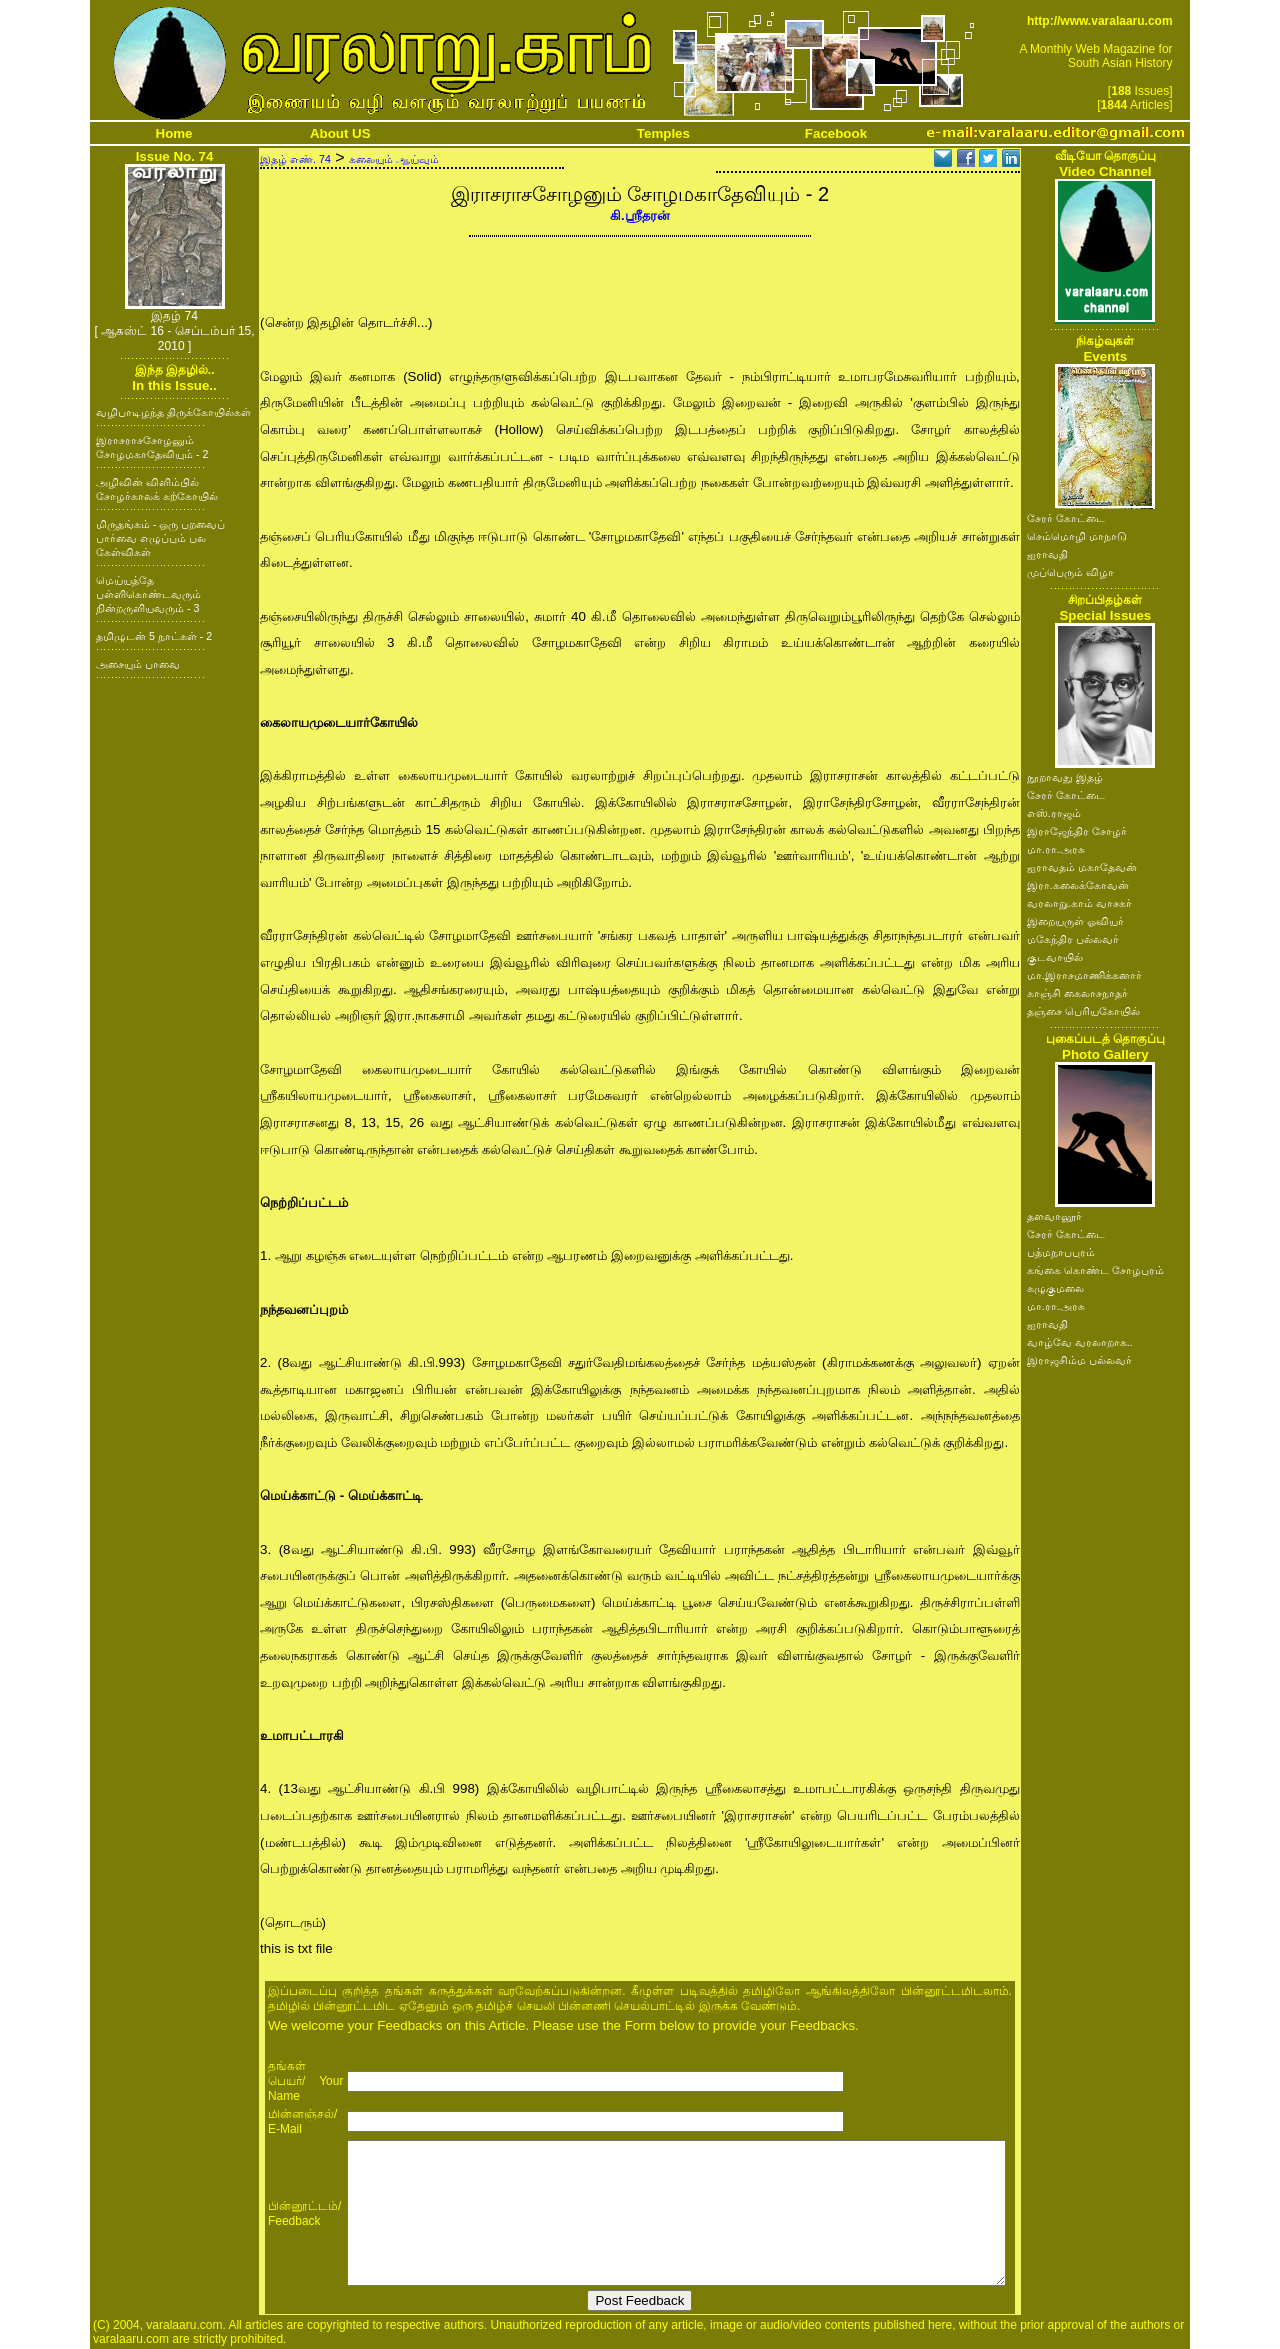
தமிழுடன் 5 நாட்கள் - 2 (154, 636)
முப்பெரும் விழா (1070, 572)
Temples (663, 133)
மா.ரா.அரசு (1056, 849)
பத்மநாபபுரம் (1061, 1252)
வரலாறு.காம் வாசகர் (1079, 903)
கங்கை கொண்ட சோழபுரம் (1095, 1270)
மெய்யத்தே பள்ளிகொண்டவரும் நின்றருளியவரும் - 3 (148, 594)
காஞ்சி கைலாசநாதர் (1077, 993)
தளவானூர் (1054, 1216)
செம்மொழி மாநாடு (1077, 536)
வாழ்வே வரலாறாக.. (1080, 1342)
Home (174, 133)
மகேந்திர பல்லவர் (1073, 939)
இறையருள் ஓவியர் (1075, 921)
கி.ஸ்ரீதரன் (640, 215)
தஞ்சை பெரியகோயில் (1083, 1011)
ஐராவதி (1047, 554)
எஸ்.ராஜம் (1054, 813)
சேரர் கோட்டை (1066, 518)
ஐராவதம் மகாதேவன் (1082, 867)
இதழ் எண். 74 (295, 159)
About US (340, 133)
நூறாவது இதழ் (1065, 777)
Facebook (836, 133)
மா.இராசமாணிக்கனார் (1084, 975)
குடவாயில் (1055, 957)
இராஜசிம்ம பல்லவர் (1079, 1360)
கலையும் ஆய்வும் (394, 159)
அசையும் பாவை (138, 664)
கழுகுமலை (1055, 1288)
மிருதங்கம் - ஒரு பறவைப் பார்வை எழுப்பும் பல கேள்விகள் (160, 538)
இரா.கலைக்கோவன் (1078, 885)
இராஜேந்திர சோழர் (1077, 831)
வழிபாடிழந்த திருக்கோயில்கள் (173, 412)
